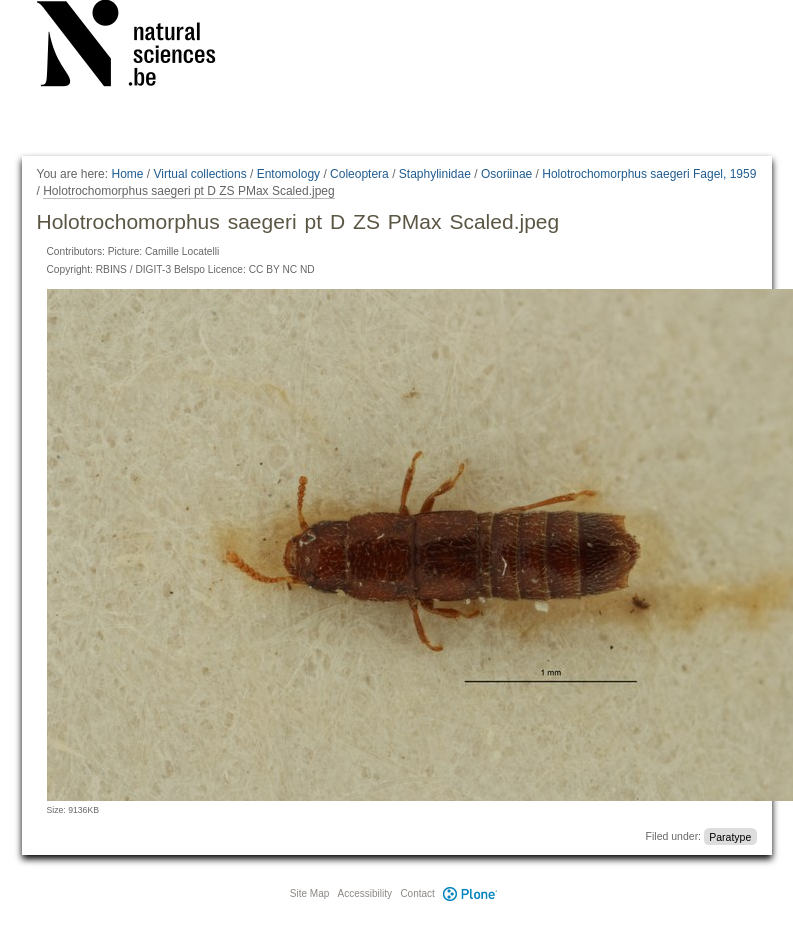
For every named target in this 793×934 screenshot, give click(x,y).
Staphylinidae (435, 174)
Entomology (288, 174)
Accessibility (365, 893)
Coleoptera (359, 174)
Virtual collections (200, 174)
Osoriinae (506, 174)
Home (127, 174)
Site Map (309, 893)
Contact (417, 893)
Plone (471, 893)
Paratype (730, 836)
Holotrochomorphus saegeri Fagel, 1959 (649, 174)
